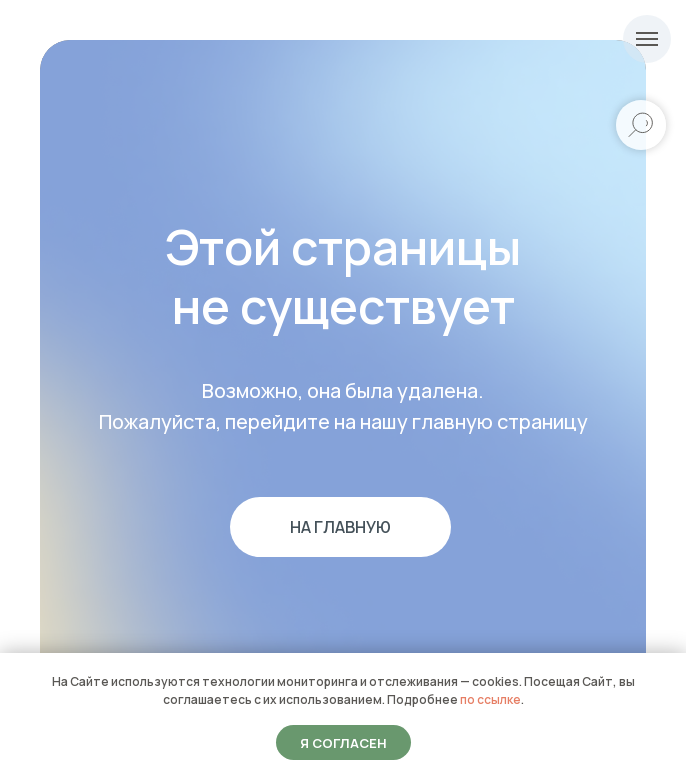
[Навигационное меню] (647, 39)
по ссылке (490, 699)
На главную (340, 527)
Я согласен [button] (343, 743)
